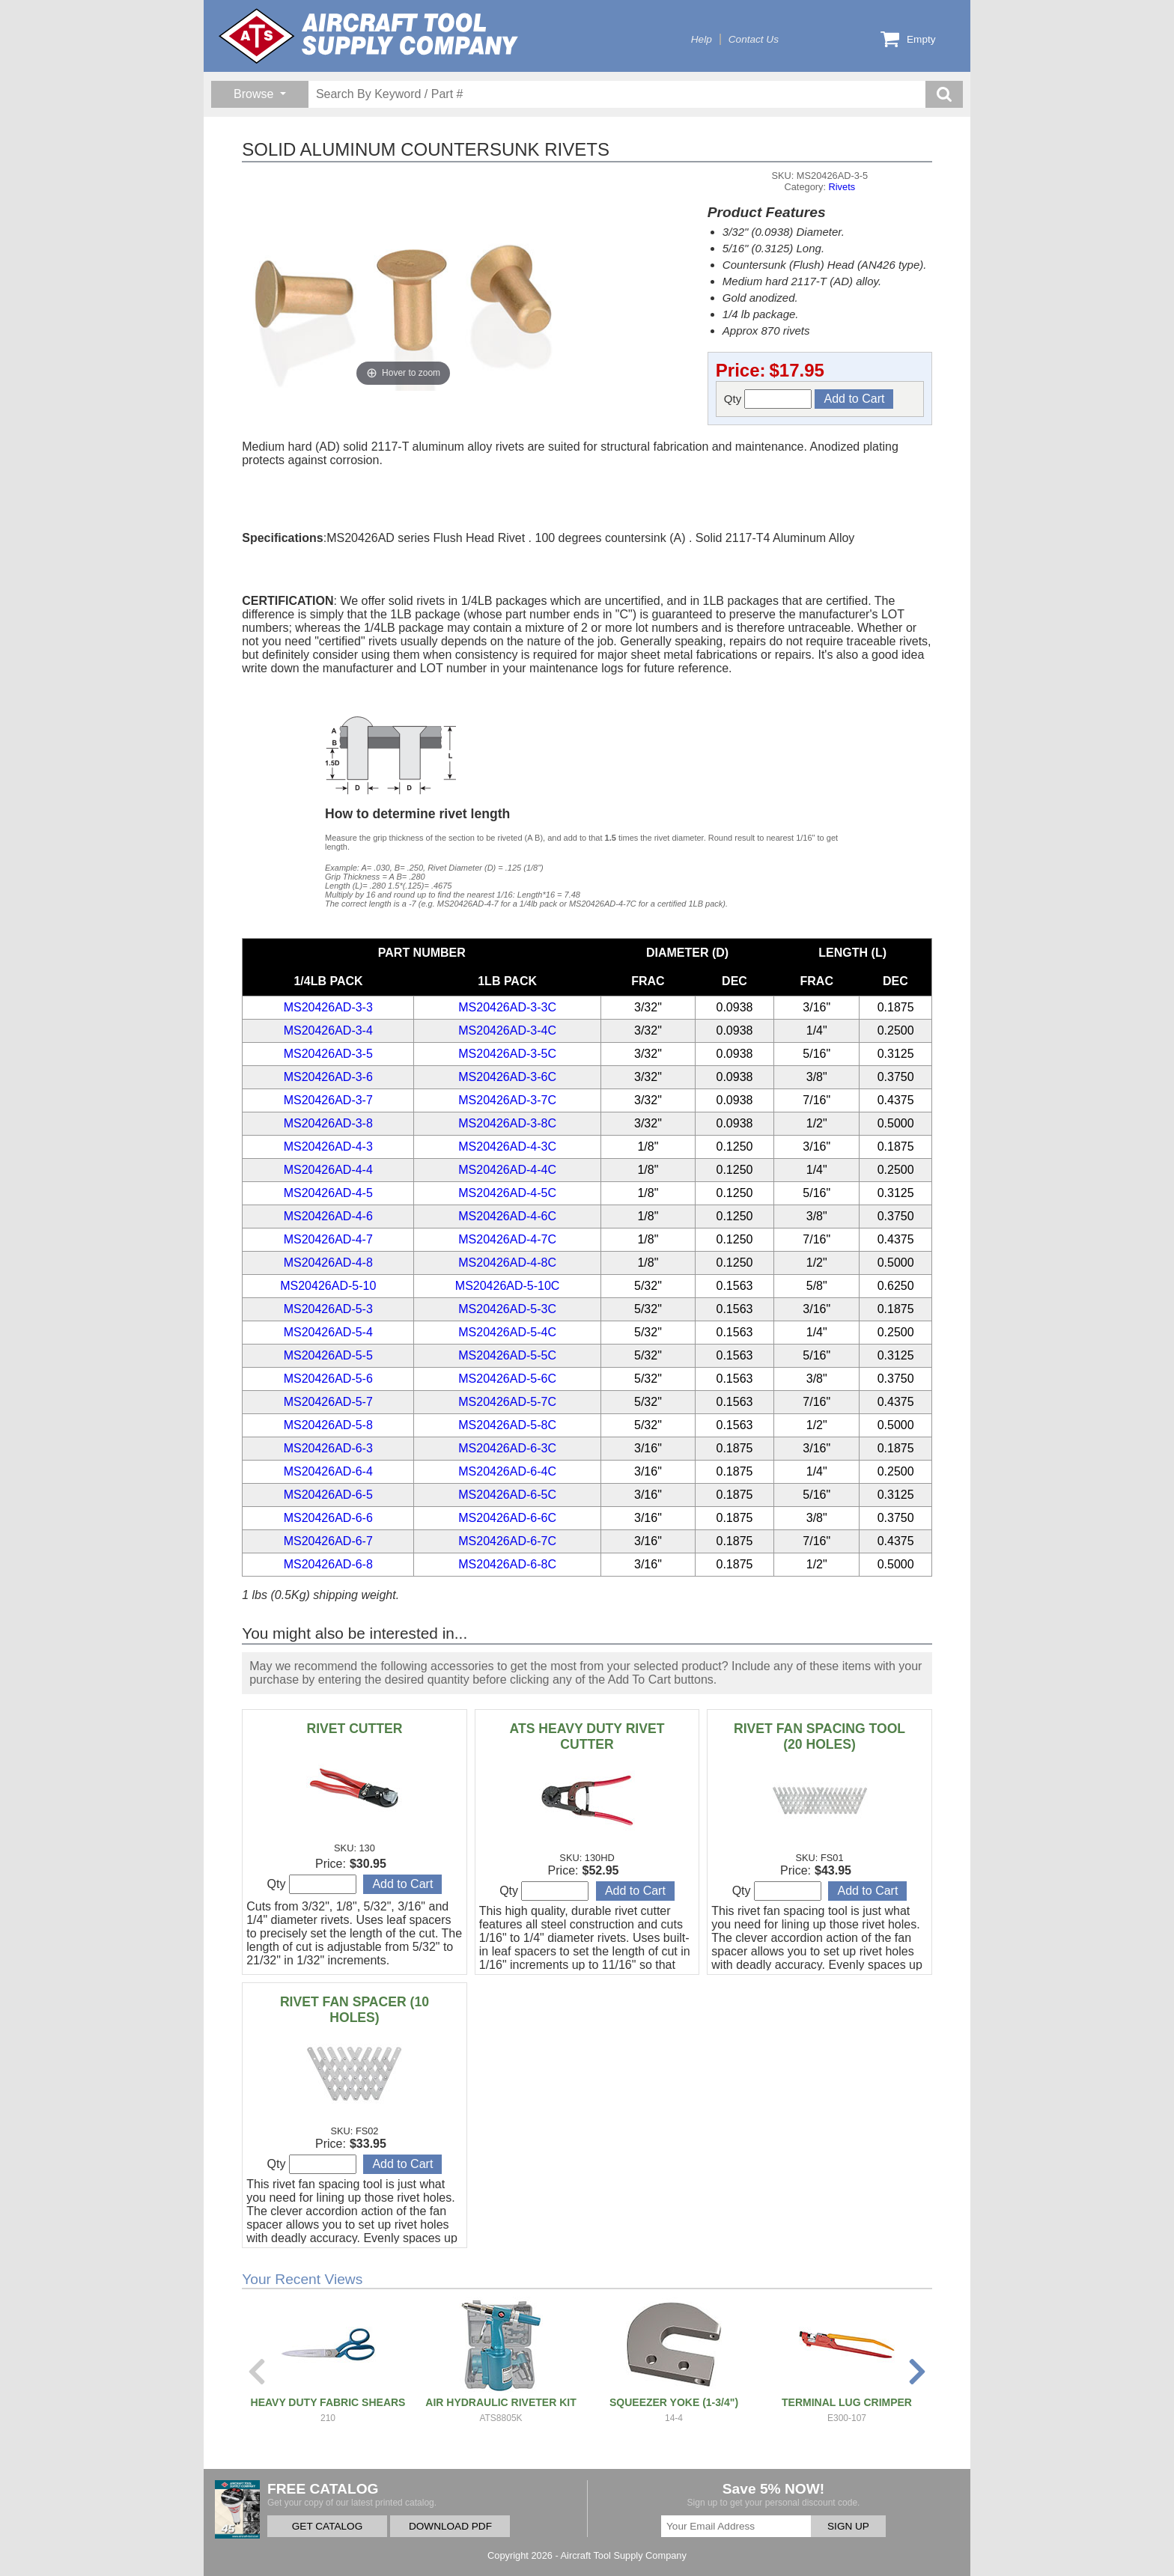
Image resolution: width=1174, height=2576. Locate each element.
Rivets (842, 186)
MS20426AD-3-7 (328, 1100)
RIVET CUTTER (354, 1728)
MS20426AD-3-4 (328, 1030)
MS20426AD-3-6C (507, 1077)
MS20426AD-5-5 (328, 1355)
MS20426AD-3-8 (328, 1123)
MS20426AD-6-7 (328, 1541)
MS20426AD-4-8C (507, 1262)
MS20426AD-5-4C (507, 1332)
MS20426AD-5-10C (507, 1285)
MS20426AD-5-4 (328, 1332)
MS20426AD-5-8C (507, 1425)
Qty (768, 399)
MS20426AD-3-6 (328, 1077)
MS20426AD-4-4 (328, 1169)
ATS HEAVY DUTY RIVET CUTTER (587, 1736)
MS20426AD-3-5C (507, 1053)
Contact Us (754, 39)
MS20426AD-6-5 (328, 1494)
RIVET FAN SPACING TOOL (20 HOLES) (819, 1736)
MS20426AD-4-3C (507, 1146)
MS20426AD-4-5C (507, 1193)
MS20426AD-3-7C (507, 1100)
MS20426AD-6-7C (507, 1541)
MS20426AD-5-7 (328, 1401)
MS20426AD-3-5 (328, 1053)
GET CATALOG (327, 2526)
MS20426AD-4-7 (328, 1239)
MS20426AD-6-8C (507, 1564)
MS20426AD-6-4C (507, 1471)
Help (701, 39)
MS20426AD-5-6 (328, 1378)
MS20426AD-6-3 (328, 1448)
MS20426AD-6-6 (328, 1517)
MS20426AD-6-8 (328, 1564)
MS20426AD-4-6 (328, 1216)
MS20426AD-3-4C (507, 1030)
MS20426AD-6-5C (507, 1494)
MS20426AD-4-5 (328, 1193)
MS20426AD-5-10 (328, 1285)
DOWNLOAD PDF (450, 2526)
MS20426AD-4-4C (507, 1169)
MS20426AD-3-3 (328, 1007)
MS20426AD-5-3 (328, 1309)
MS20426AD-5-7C (507, 1401)
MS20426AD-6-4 (328, 1471)
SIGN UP (848, 2526)
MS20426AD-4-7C (507, 1239)
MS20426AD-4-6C (507, 1216)
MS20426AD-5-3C (507, 1309)
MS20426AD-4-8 (328, 1262)
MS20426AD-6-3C (507, 1448)
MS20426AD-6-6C (507, 1517)
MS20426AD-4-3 (328, 1146)
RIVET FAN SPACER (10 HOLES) (354, 2009)
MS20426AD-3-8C (507, 1123)
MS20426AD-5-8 (328, 1425)
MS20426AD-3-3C (507, 1007)
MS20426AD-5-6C (507, 1378)
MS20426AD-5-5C (507, 1355)
